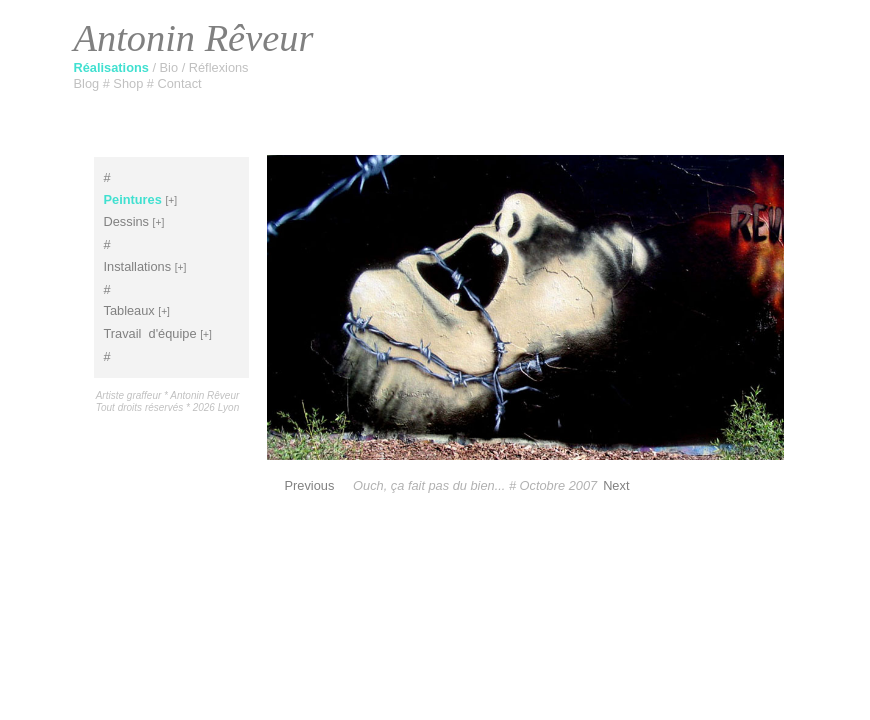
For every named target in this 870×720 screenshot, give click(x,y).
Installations (138, 266)
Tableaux (129, 310)
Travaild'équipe (150, 333)
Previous (310, 485)
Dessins (127, 221)
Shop (129, 83)
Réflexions (219, 67)
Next (616, 485)
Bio (171, 67)
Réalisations (113, 67)
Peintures (133, 199)
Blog (88, 83)
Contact (180, 83)
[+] (171, 200)
